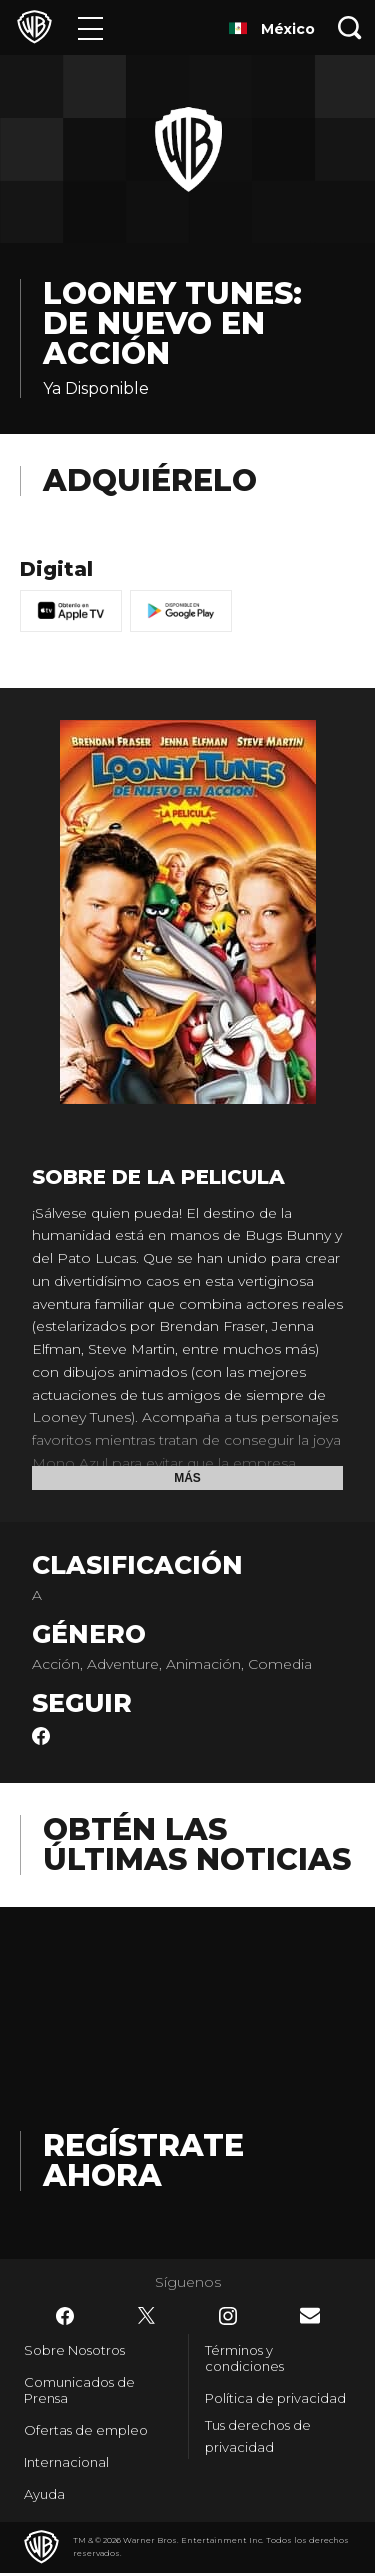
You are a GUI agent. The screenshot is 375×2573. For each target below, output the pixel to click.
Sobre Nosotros (74, 2350)
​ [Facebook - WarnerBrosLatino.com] (65, 2316)
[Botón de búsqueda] (350, 27)
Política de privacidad (275, 2398)
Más (187, 1478)
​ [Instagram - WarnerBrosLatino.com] (228, 2316)
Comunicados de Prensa (79, 2390)
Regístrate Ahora (143, 2160)
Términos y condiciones (244, 2358)
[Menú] (90, 27)
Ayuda (44, 2494)
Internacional (66, 2462)
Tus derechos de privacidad (258, 2436)
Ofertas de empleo (86, 2430)
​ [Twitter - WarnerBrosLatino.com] (147, 2316)
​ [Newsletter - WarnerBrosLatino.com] (310, 2315)
